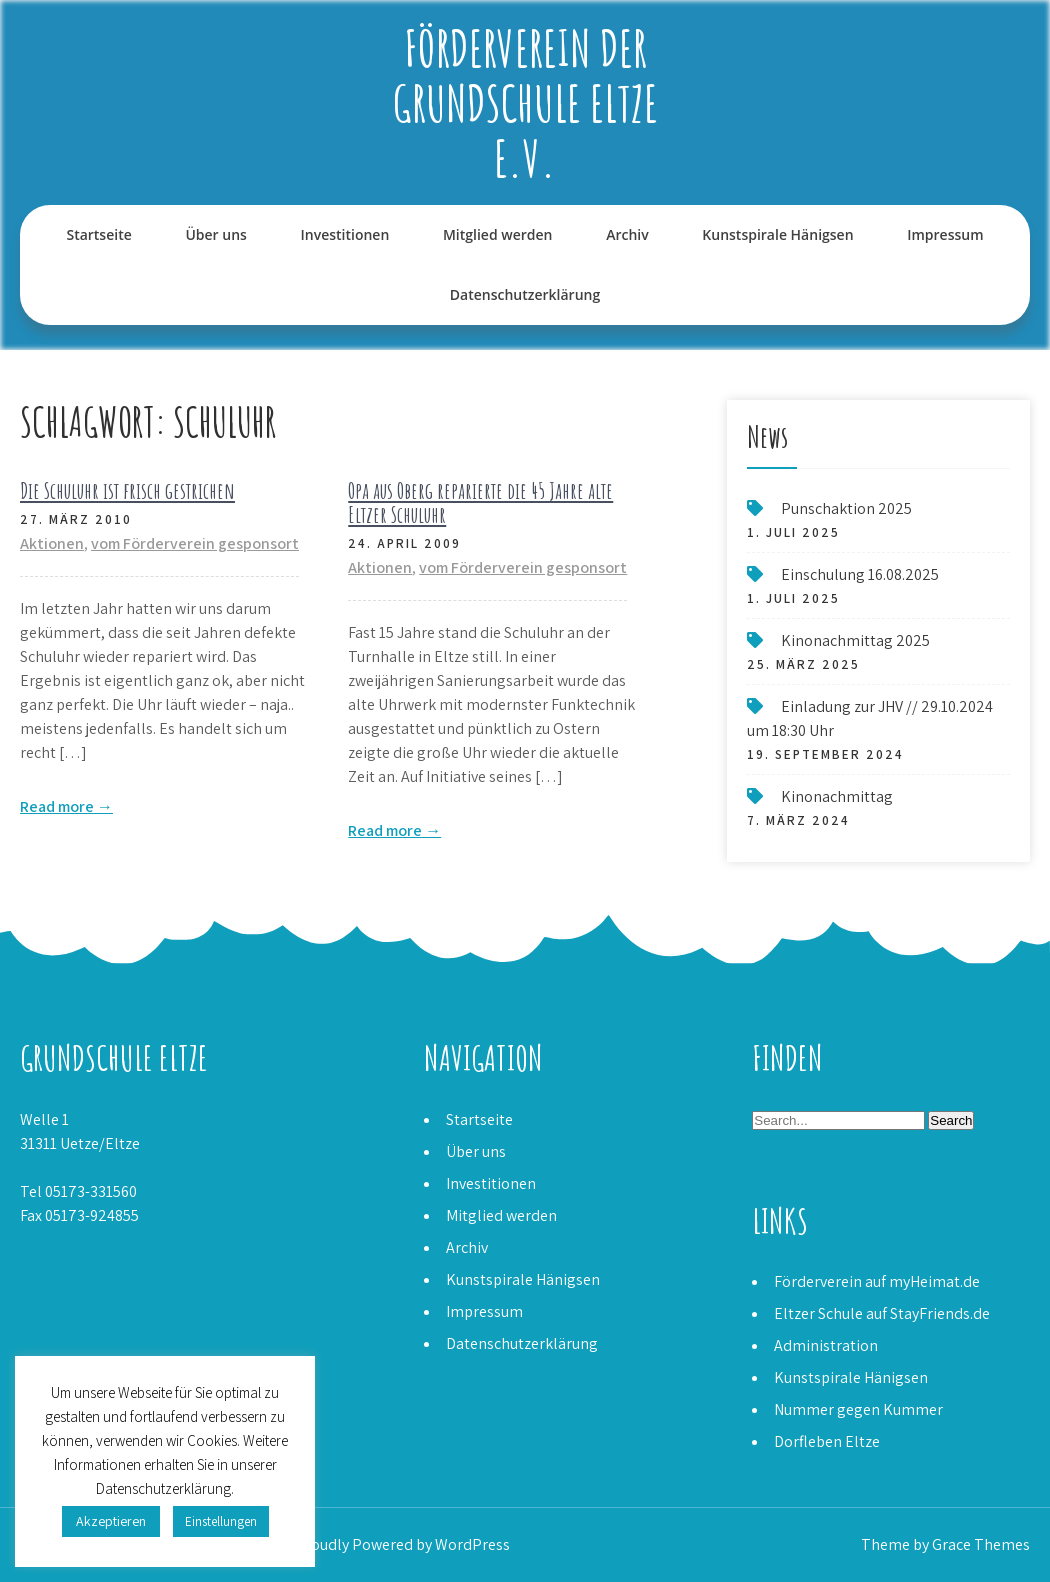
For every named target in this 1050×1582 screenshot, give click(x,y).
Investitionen (345, 234)
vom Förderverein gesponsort (195, 543)
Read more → (66, 806)
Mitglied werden (498, 234)
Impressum (945, 234)
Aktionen (52, 543)
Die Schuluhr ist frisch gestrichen (127, 490)
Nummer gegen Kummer (858, 1409)
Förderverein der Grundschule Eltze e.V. (525, 102)
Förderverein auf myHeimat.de (877, 1281)
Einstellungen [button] (221, 1521)
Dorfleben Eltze (827, 1441)
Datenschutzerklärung (525, 294)
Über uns (215, 234)
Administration (826, 1345)
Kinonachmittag (837, 796)
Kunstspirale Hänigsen (777, 234)
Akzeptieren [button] (111, 1521)
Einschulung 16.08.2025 (860, 574)
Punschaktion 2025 (846, 508)
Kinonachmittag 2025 (855, 640)
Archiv (627, 234)
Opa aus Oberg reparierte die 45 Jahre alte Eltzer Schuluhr (480, 502)
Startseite (98, 234)
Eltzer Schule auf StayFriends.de (882, 1313)
